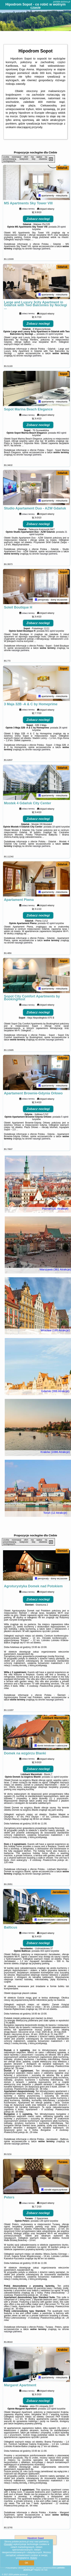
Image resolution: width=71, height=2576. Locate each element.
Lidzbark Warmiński (54, 1722)
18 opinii (56, 829)
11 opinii (55, 1782)
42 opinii (50, 927)
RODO (33, 2558)
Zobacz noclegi (38, 219)
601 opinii (50, 633)
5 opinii (64, 1121)
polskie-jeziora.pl (61, 1)
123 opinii (51, 2415)
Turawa (62, 2167)
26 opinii (63, 730)
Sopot (63, 374)
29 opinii (61, 227)
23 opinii (49, 335)
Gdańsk (62, 167)
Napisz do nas (41, 2570)
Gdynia (63, 1061)
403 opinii (45, 1956)
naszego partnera (41, 249)
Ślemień (62, 1555)
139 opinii (44, 2227)
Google (8, 2544)
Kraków (62, 2356)
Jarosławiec (59, 1897)
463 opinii (61, 434)
